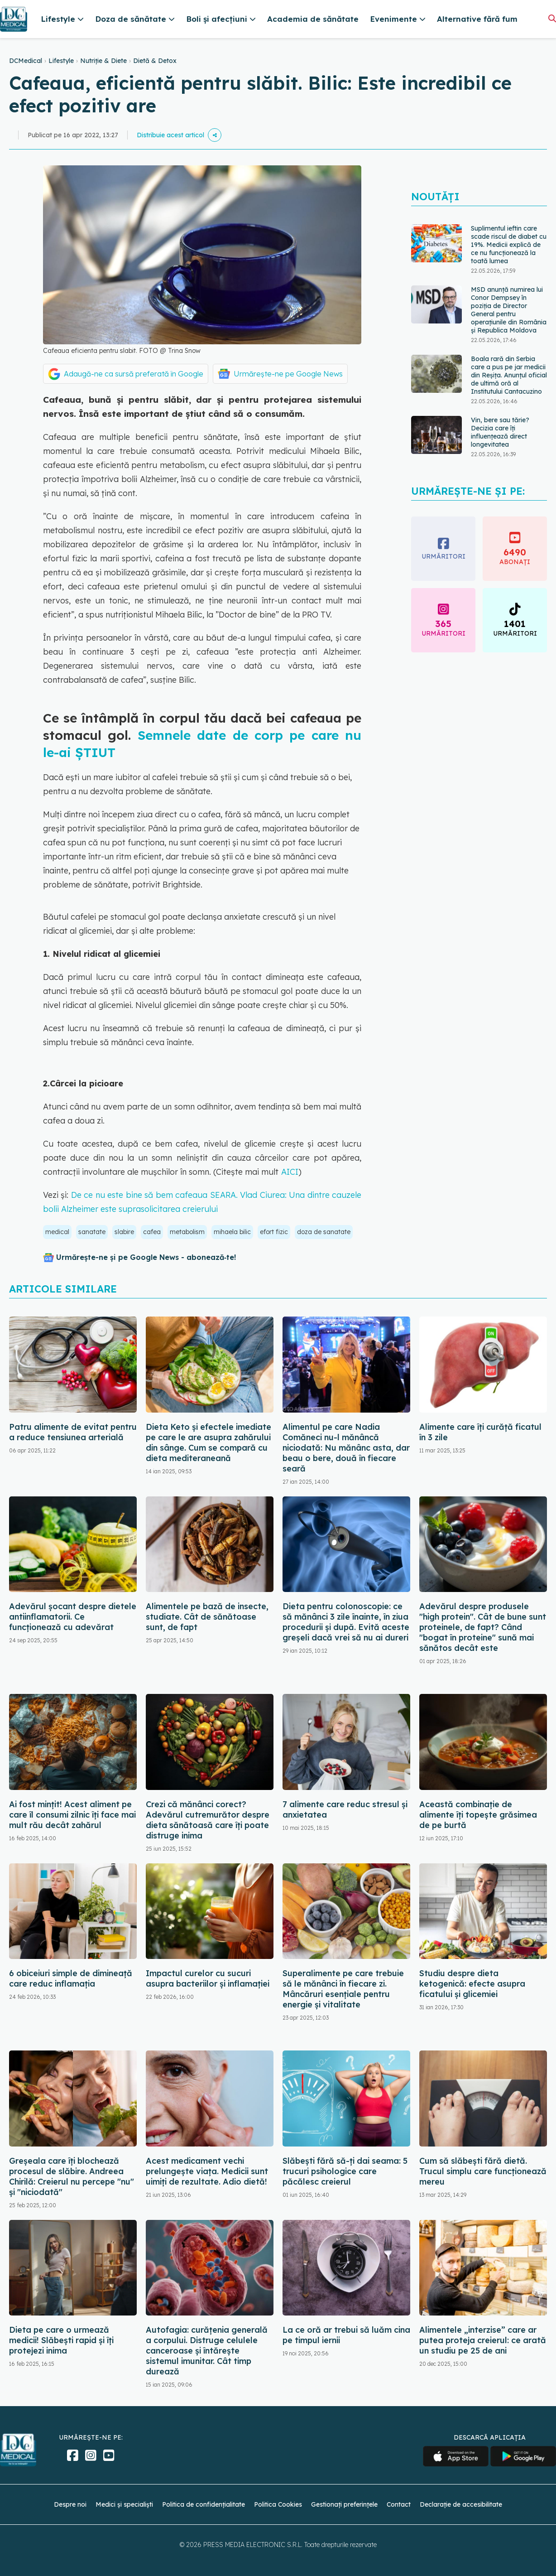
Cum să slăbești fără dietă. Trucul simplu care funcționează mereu (482, 2171)
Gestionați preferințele (344, 2504)
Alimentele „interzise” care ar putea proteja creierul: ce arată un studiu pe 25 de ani (482, 2340)
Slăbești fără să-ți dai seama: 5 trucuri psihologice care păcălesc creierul (345, 2171)
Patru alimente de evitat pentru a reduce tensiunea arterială (73, 1432)
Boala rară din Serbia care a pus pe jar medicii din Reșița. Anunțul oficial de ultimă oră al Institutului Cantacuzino (509, 375)
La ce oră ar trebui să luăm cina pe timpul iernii (346, 2335)
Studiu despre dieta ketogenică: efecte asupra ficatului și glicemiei (472, 1983)
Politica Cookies (278, 2504)
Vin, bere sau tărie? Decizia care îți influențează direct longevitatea (500, 432)
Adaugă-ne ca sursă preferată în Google (133, 373)
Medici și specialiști (124, 2504)
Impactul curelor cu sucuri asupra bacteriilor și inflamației (207, 1978)
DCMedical (25, 61)
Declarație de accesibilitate (461, 2504)
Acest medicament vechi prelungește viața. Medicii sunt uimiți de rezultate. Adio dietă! (207, 2171)
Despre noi (70, 2504)
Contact (399, 2504)
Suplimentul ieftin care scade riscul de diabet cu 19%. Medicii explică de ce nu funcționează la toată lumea (508, 244)
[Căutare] (552, 18)
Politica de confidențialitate (203, 2504)
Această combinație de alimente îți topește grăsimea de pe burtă (478, 1814)
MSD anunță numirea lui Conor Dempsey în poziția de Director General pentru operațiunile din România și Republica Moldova (508, 309)
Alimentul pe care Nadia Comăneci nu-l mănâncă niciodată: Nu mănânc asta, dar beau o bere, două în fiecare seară (346, 1448)
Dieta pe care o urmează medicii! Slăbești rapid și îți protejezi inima (61, 2340)
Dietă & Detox (155, 61)
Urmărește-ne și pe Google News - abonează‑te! (146, 1257)
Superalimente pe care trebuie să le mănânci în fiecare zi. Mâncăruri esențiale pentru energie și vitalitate (343, 1989)
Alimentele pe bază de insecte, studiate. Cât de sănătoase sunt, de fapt (207, 1616)
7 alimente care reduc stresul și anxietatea (345, 1809)
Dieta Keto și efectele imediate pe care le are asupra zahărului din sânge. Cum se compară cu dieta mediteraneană (208, 1442)
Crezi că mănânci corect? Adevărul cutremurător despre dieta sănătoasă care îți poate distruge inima (207, 1820)
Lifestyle (61, 61)
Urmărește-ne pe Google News (288, 373)
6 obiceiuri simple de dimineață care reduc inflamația (70, 1978)
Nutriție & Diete (103, 61)
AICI (289, 1172)
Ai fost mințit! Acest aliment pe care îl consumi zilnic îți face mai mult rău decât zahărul (72, 1814)
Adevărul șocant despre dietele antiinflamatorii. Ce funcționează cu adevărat (72, 1616)
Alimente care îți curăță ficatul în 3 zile (480, 1432)
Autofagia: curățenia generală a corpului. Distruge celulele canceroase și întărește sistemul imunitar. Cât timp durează (207, 2351)
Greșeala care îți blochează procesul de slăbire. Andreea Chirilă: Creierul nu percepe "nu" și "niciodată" (71, 2176)
